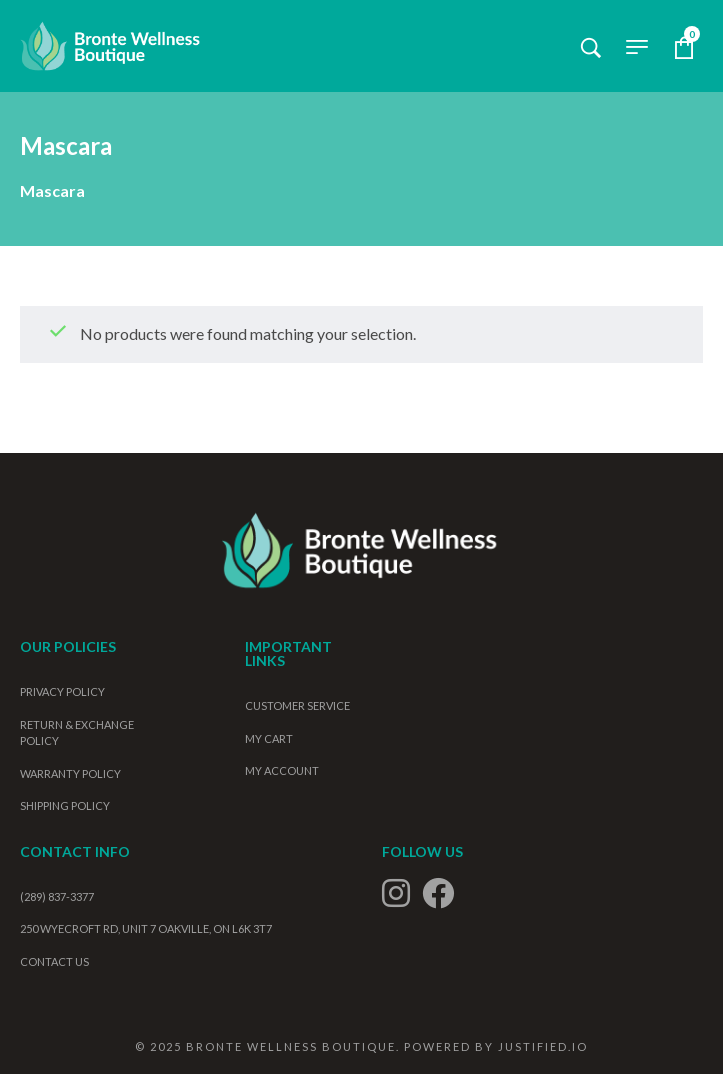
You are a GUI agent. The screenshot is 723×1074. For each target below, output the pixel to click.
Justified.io (543, 1046)
